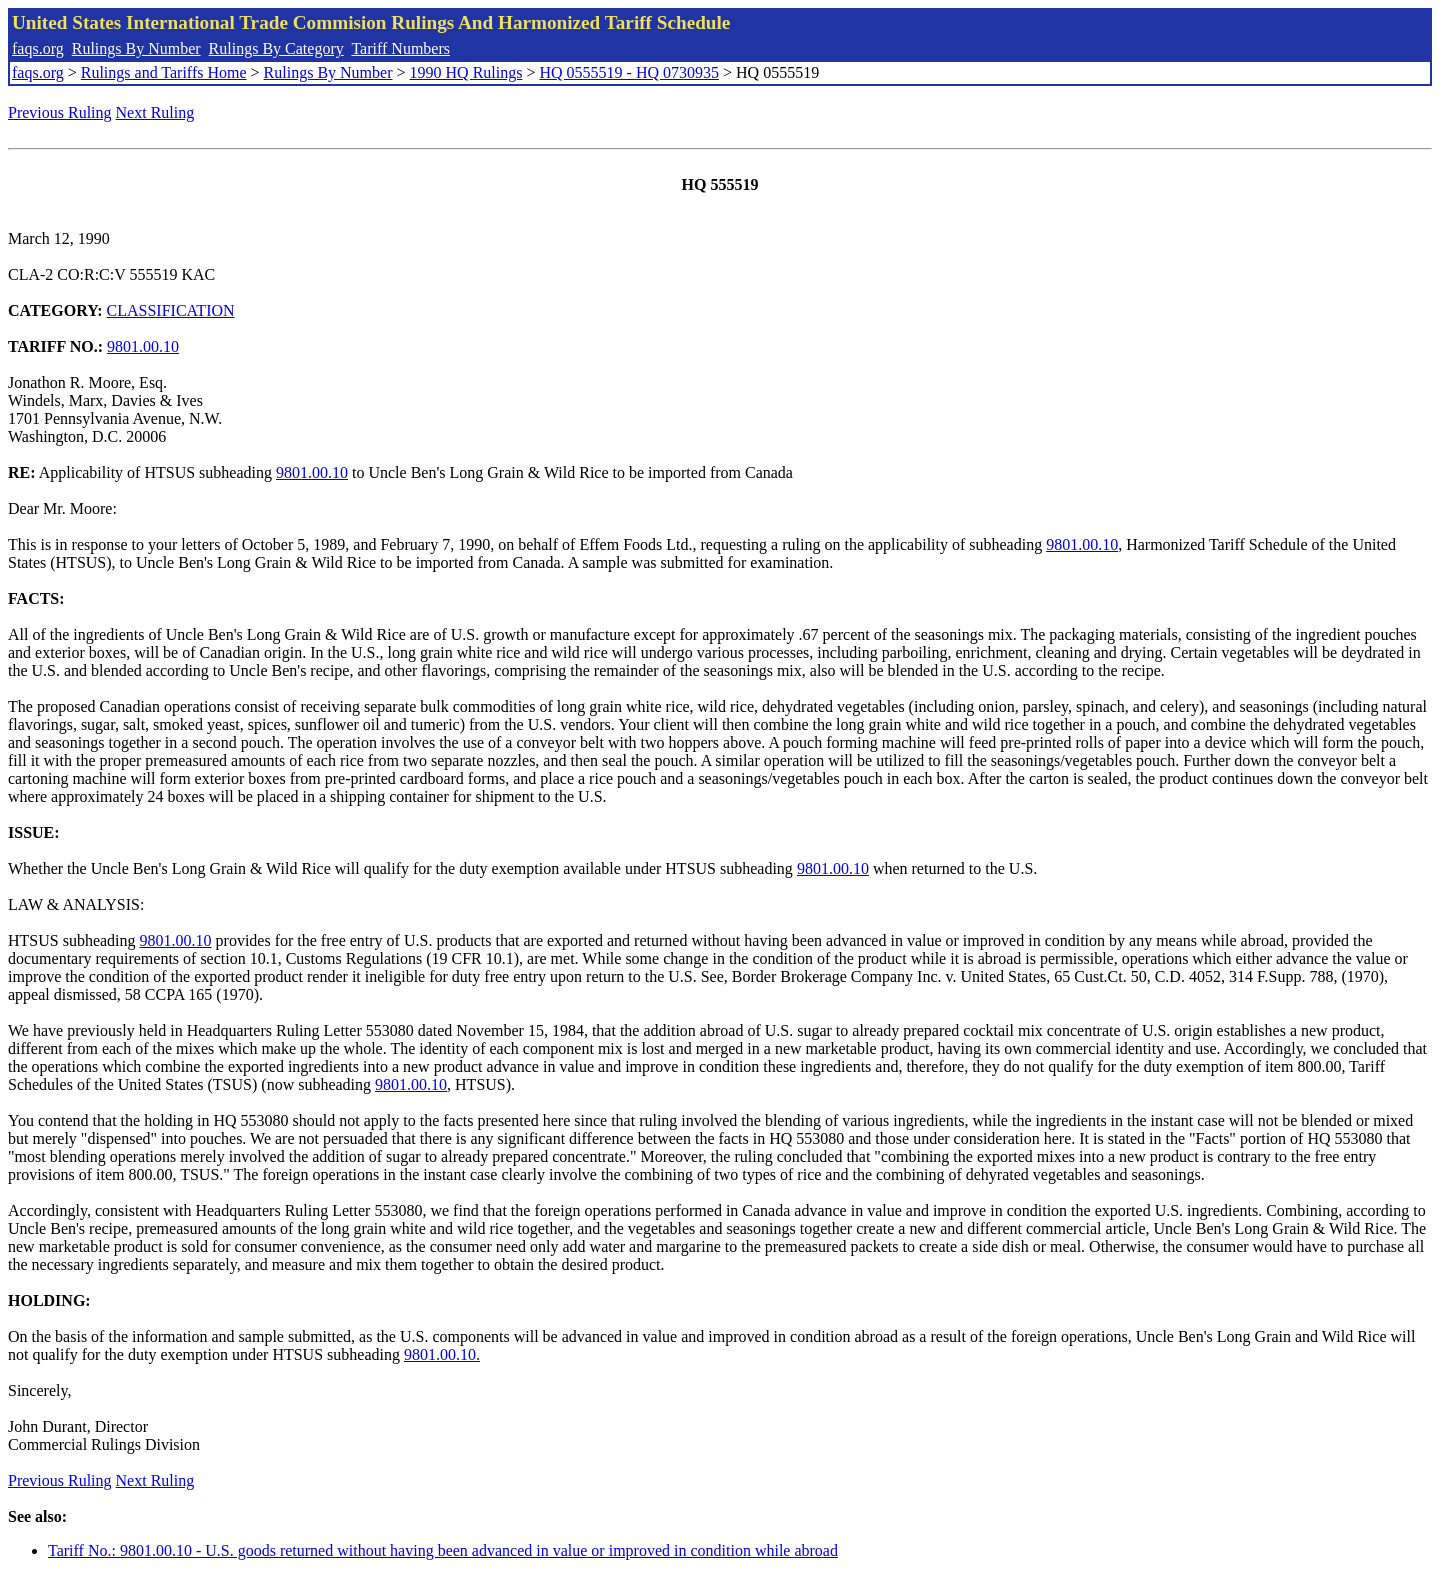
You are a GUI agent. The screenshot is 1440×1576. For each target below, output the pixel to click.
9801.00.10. (442, 1354)
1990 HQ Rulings (466, 72)
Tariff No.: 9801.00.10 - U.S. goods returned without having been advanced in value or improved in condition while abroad (443, 1550)
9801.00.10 (143, 346)
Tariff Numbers (400, 48)
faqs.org (38, 48)
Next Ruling (155, 112)
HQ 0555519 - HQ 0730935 (629, 72)
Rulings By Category (276, 48)
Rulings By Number (136, 48)
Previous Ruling (60, 112)
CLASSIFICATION (171, 310)
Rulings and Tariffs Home (164, 72)
